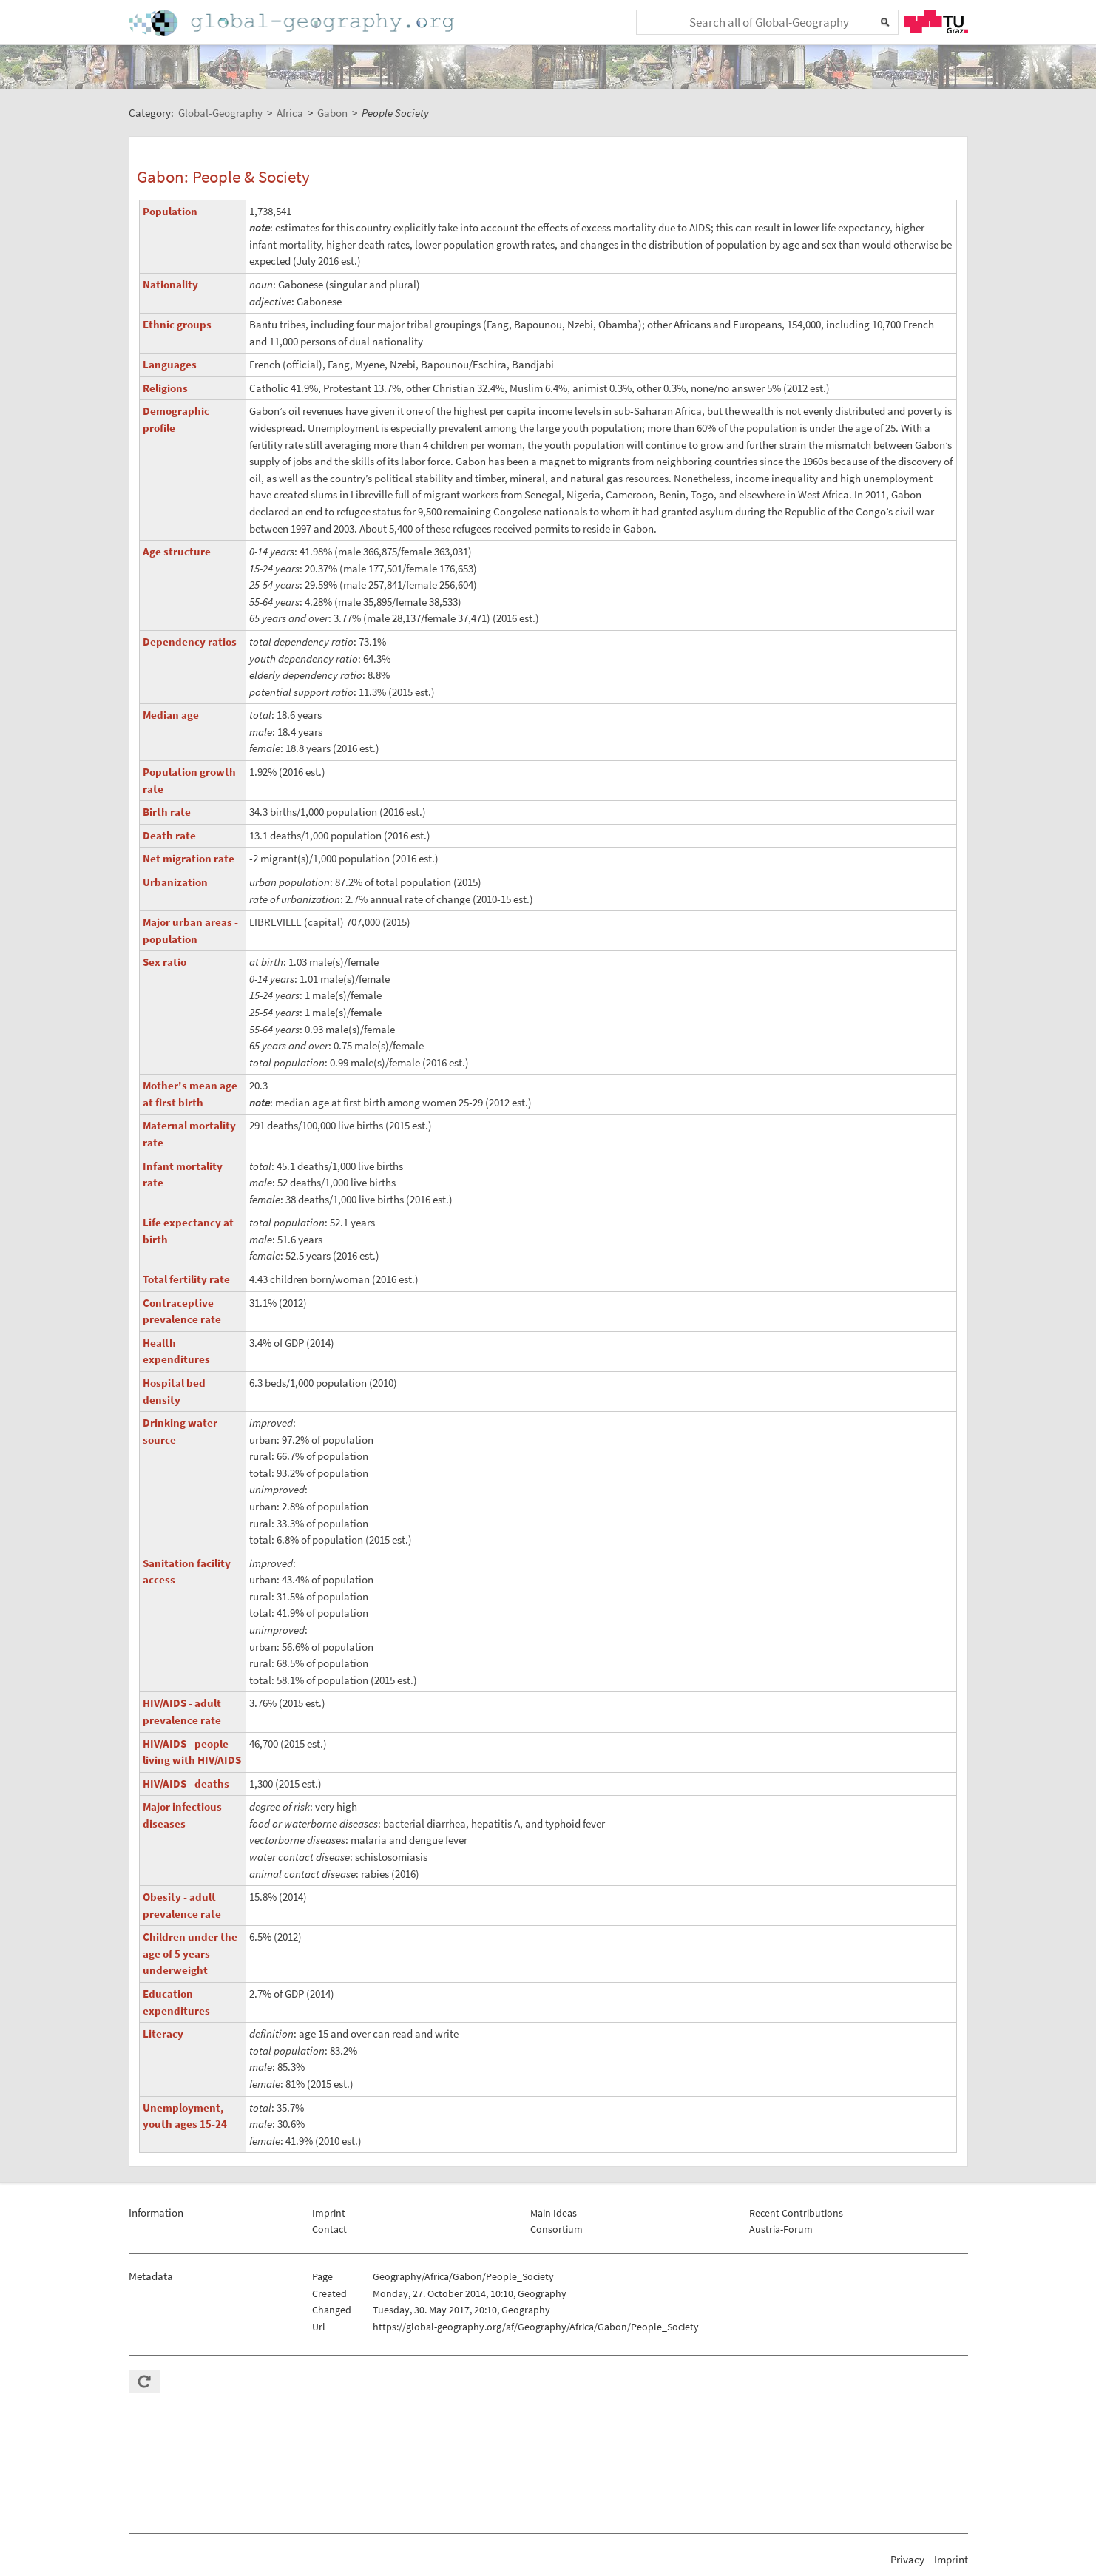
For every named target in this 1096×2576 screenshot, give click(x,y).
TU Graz (936, 21)
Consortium (556, 2229)
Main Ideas (553, 2213)
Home (293, 23)
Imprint (328, 2213)
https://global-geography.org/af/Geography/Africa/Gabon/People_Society (536, 2326)
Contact (329, 2229)
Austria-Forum (781, 2229)
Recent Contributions (796, 2213)
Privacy (907, 2559)
